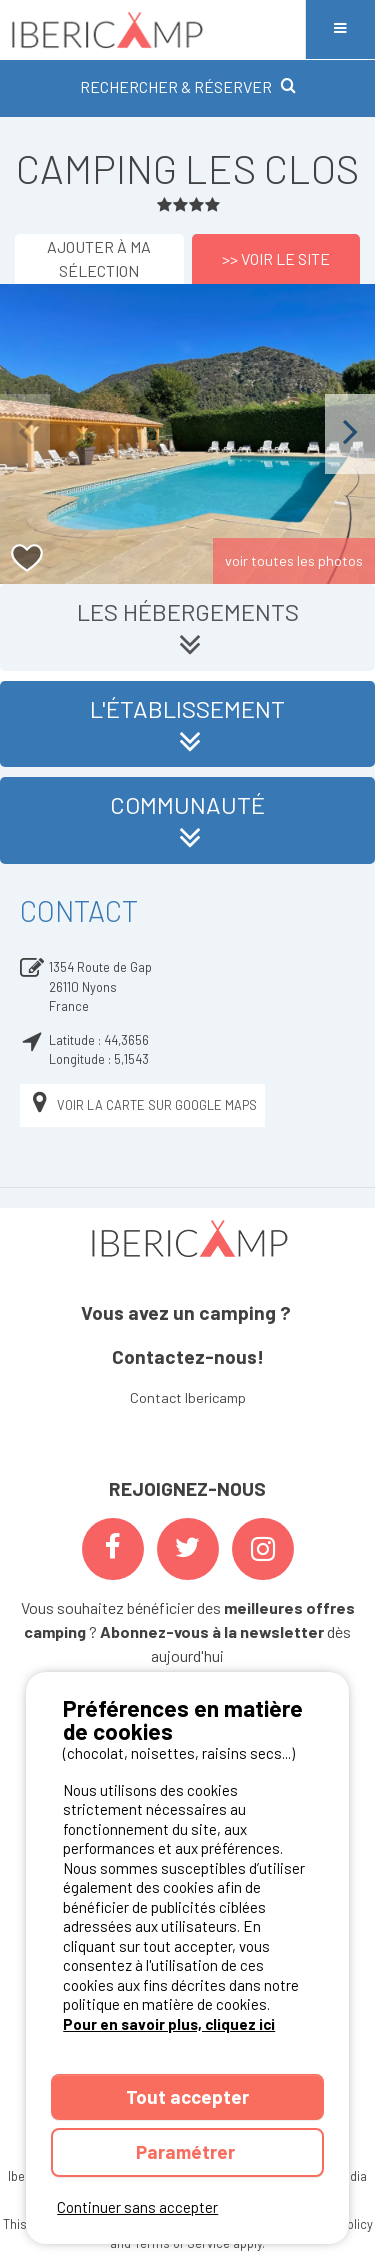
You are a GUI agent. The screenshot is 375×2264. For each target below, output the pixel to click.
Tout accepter (187, 2096)
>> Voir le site (276, 258)
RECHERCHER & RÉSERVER (188, 86)
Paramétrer (187, 2151)
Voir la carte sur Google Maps (142, 1105)
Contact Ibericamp (188, 1397)
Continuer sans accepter (137, 2207)
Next (350, 433)
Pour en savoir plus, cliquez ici (169, 2024)
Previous (25, 433)
